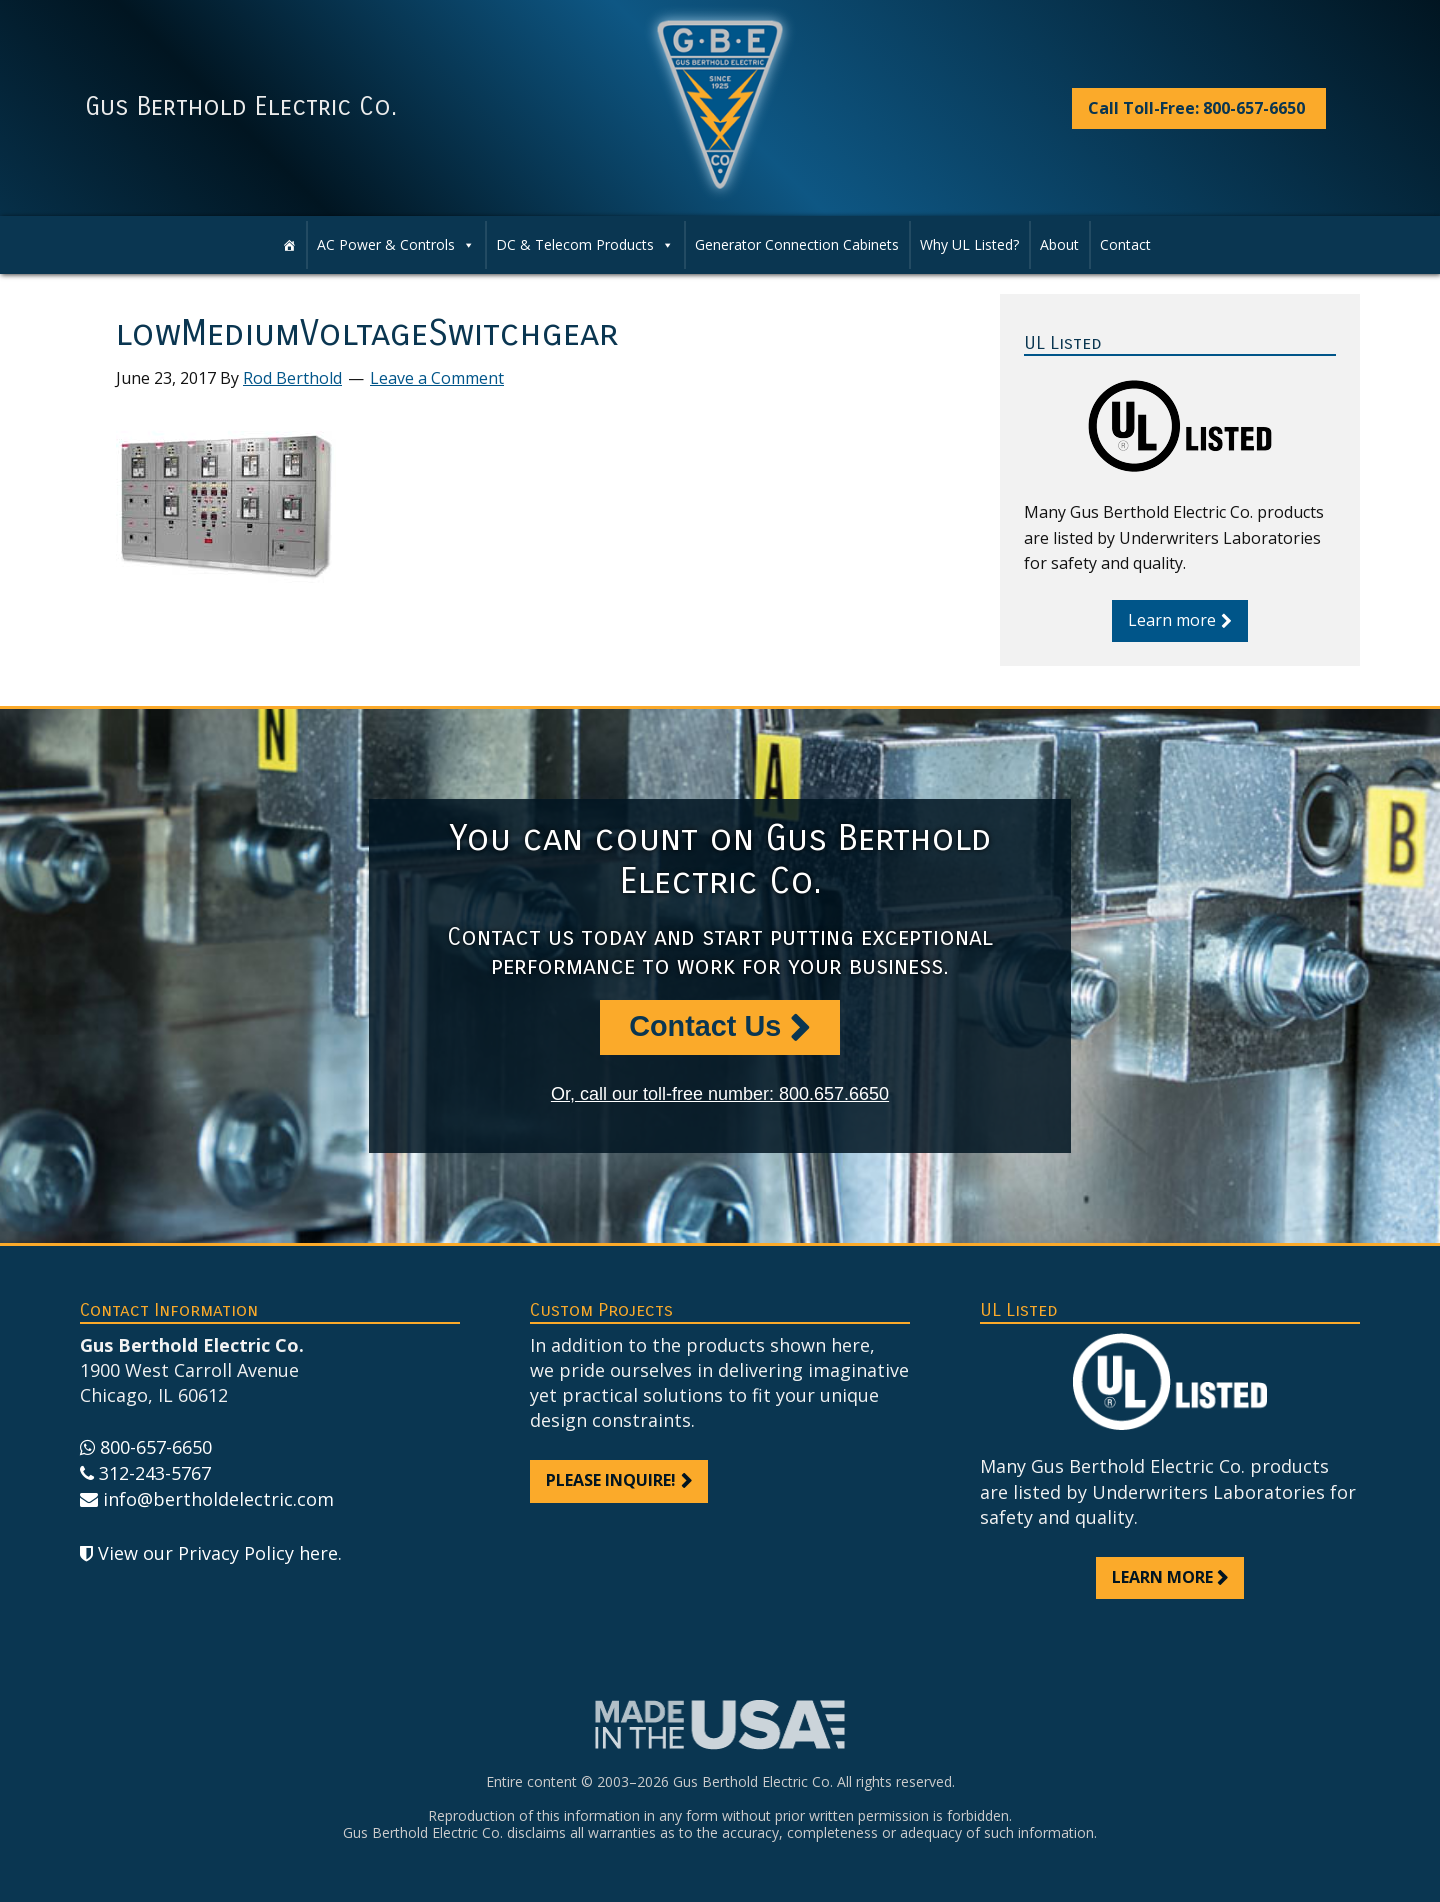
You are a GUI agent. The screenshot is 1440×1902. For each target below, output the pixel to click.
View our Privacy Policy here (218, 1553)
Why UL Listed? (969, 244)
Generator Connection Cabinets (797, 244)
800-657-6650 (156, 1447)
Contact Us (705, 1026)
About (1059, 244)
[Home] (289, 245)
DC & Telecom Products (585, 245)
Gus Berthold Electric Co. (241, 107)
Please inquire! (611, 1480)
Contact (1125, 244)
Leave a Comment (437, 378)
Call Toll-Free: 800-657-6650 (1196, 108)
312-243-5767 (155, 1473)
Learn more (1172, 620)
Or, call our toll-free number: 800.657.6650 (720, 1094)
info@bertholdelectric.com (218, 1499)
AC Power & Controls (396, 245)
